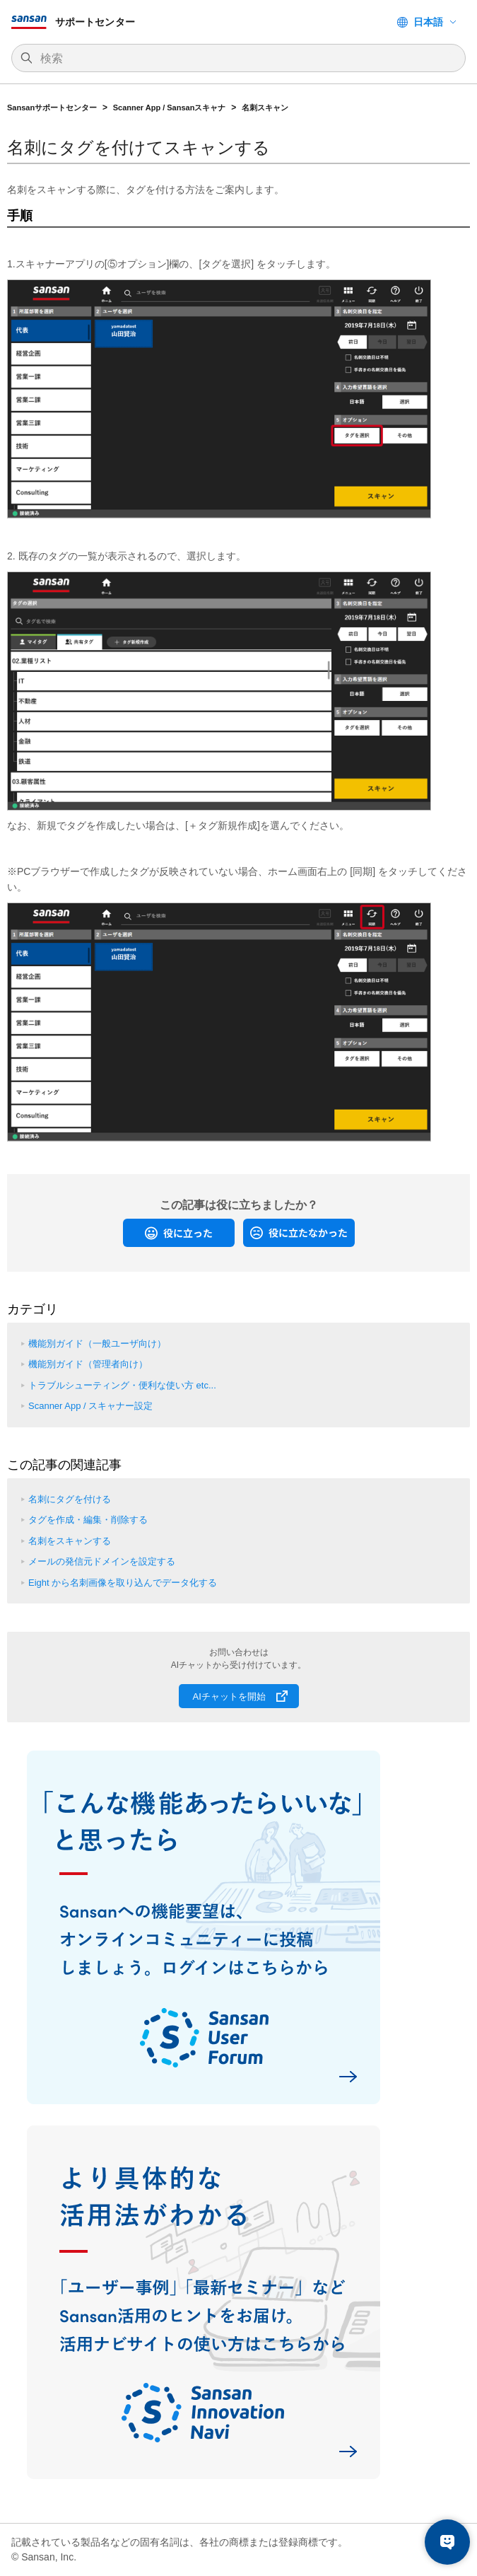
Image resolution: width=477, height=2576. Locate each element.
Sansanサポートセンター (52, 107)
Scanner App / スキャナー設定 (90, 1405)
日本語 (428, 22)
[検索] (245, 58)
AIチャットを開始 (229, 1696)
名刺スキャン (265, 107)
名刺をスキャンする (69, 1541)
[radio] (179, 1233)
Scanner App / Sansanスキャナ (169, 107)
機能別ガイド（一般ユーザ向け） (97, 1343)
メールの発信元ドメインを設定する (101, 1561)
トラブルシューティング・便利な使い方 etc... (122, 1385)
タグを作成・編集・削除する (88, 1519)
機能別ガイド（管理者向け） (88, 1364)
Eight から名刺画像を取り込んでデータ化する (122, 1582)
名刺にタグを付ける (69, 1499)
